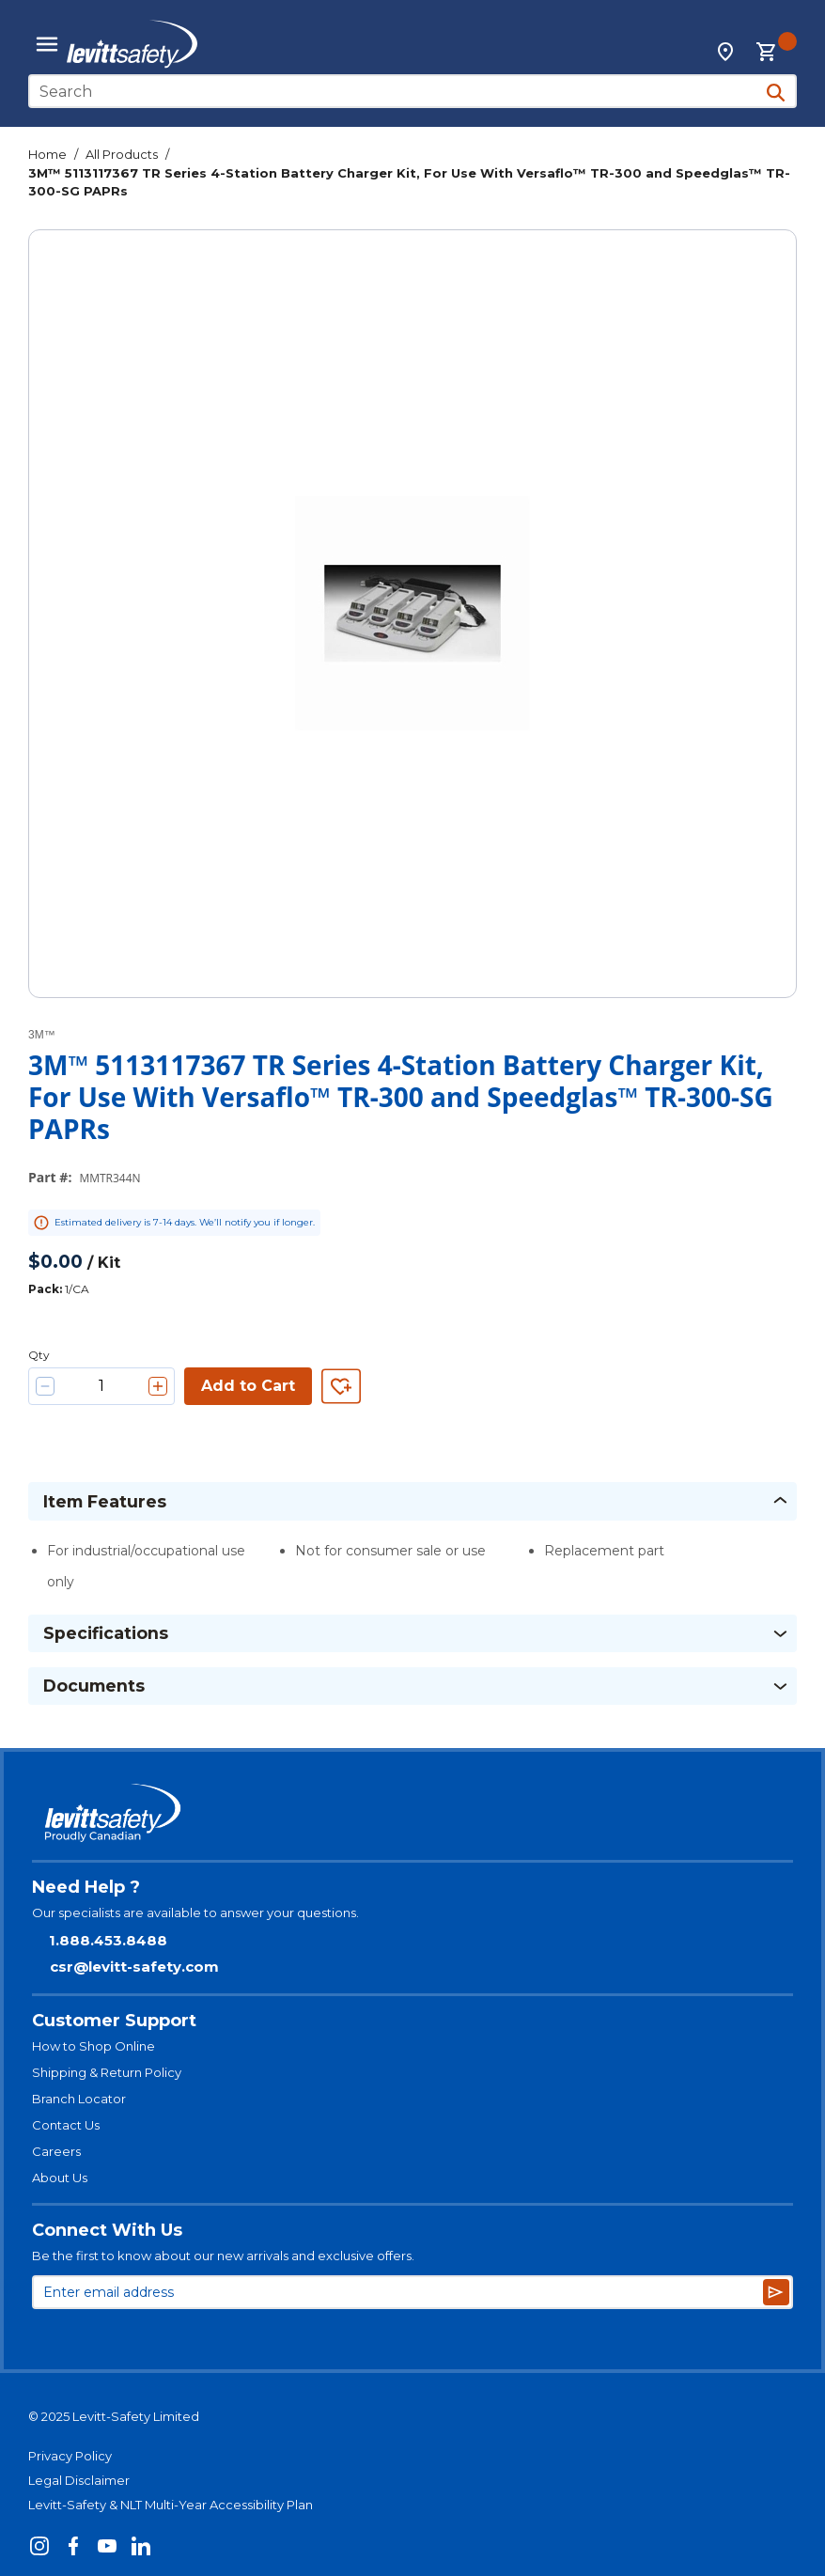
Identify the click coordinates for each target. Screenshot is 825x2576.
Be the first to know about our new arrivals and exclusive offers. (223, 2255)
